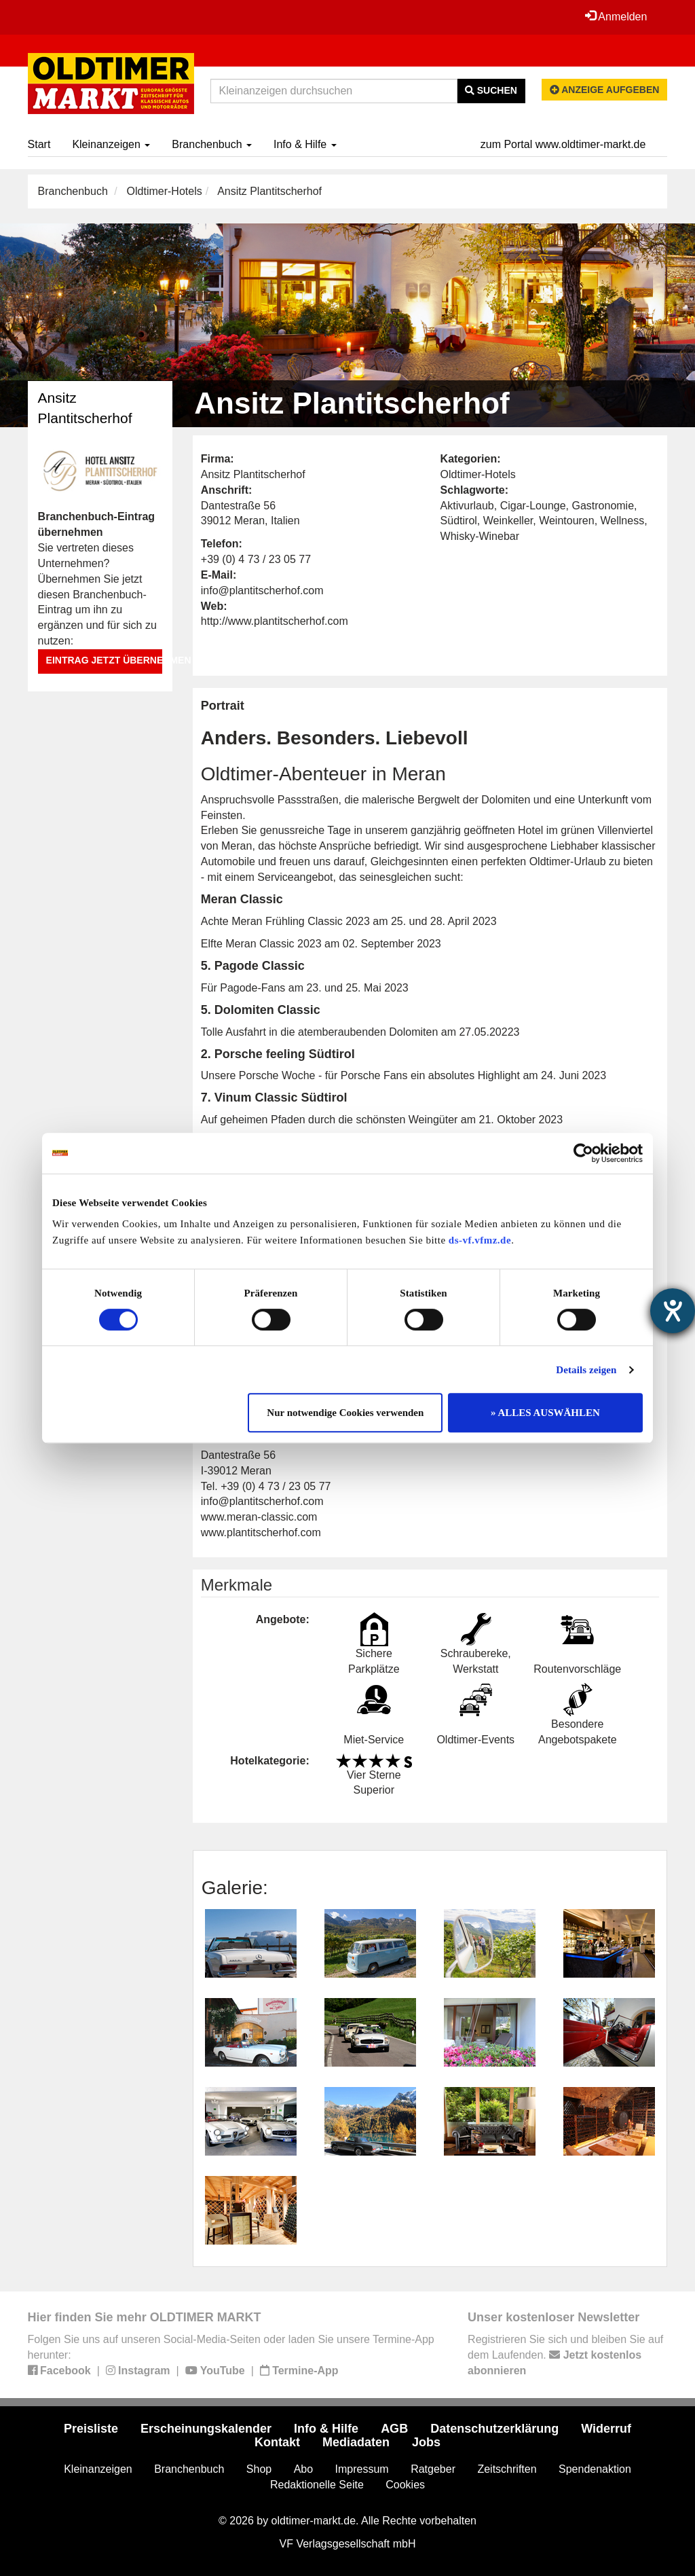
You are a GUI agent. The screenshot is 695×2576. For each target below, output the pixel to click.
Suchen (491, 90)
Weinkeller (508, 520)
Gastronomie (602, 505)
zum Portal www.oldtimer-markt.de (563, 144)
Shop (258, 2469)
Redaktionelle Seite (317, 2484)
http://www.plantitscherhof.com (274, 621)
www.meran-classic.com (259, 1517)
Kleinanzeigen (111, 144)
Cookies (405, 2484)
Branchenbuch (212, 144)
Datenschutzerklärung (494, 2428)
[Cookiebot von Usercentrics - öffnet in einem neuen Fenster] (583, 1153)
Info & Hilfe (305, 144)
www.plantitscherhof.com (261, 1532)
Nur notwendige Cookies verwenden (345, 1412)
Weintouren (567, 520)
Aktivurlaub (467, 505)
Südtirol (458, 520)
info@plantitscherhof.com (262, 590)
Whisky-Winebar (479, 536)
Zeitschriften (506, 2469)
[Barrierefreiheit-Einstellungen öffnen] (672, 1310)
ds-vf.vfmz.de (480, 1240)
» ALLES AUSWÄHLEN (545, 1412)
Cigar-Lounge (533, 505)
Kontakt (277, 2442)
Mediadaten (356, 2442)
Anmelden (616, 16)
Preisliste (91, 2428)
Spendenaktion (595, 2469)
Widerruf (606, 2428)
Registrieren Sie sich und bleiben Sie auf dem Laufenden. (565, 2355)
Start (39, 144)
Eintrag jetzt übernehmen (104, 660)
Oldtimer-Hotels (164, 191)
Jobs (426, 2442)
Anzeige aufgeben (605, 89)
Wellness (623, 520)
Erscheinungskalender (205, 2428)
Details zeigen (586, 1369)
